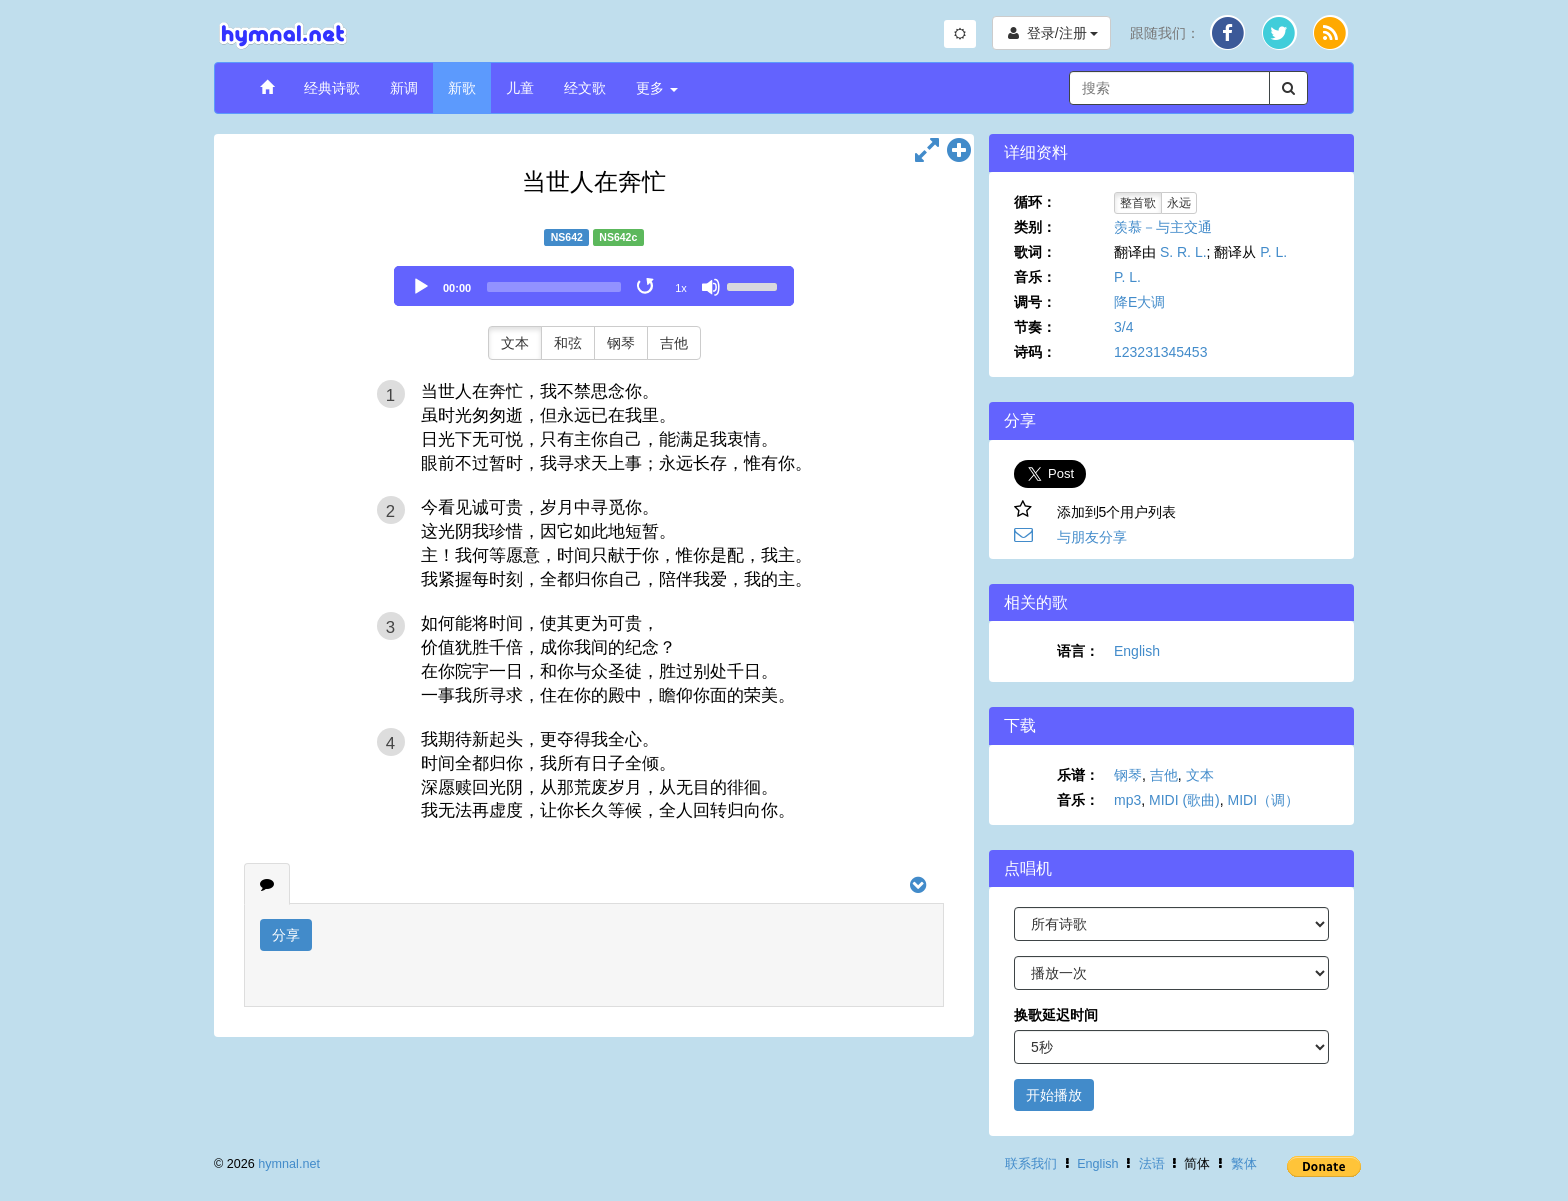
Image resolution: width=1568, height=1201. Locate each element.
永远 (1179, 203)
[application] (594, 286)
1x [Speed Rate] (681, 288)
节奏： (1035, 327)
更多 (657, 88)
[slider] (554, 287)
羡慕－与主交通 (1163, 227)
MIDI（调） (1264, 800)
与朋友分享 (1092, 537)
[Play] (421, 287)
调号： (1035, 302)
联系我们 (1031, 1164)
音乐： (1035, 277)
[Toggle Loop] (647, 287)
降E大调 (1139, 302)
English (1137, 651)
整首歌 (1138, 203)
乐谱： (1078, 775)
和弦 (568, 343)
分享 (286, 935)
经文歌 (585, 88)
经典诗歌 (332, 88)
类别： (1035, 227)
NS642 (567, 237)
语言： (1078, 651)
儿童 (520, 88)
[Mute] (711, 287)
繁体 (1244, 1164)
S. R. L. (1183, 252)
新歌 (462, 88)
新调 (404, 88)
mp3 (1127, 800)
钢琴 (621, 343)
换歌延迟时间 (1056, 1015)
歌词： (1035, 252)
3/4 (1123, 327)
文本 (515, 343)
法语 (1152, 1164)
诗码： (1035, 352)
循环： (1035, 202)
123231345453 (1160, 352)
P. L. (1273, 252)
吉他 (674, 343)
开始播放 (1054, 1095)
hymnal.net (289, 1164)
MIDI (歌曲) (1184, 800)
